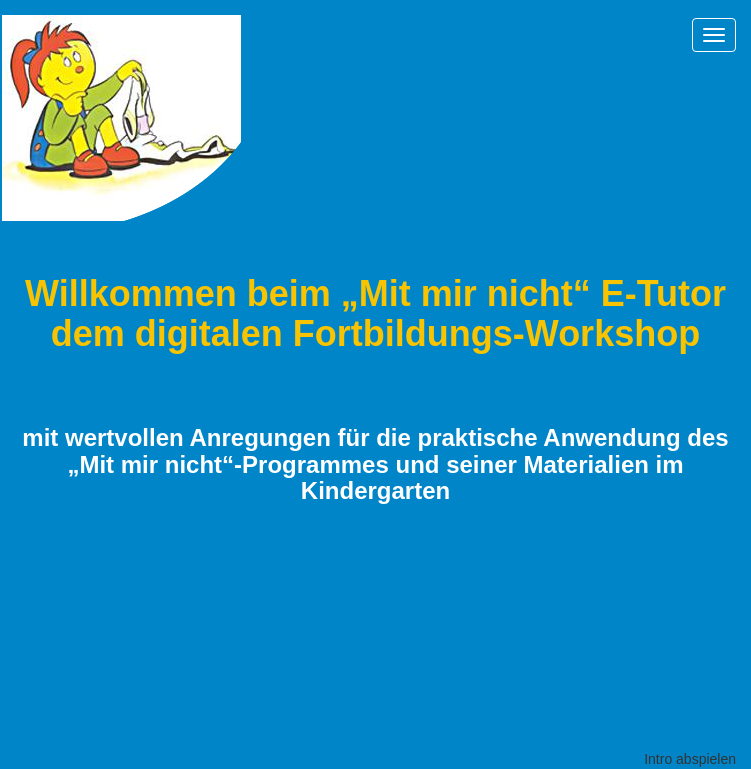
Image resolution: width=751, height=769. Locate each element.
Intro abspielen (690, 759)
